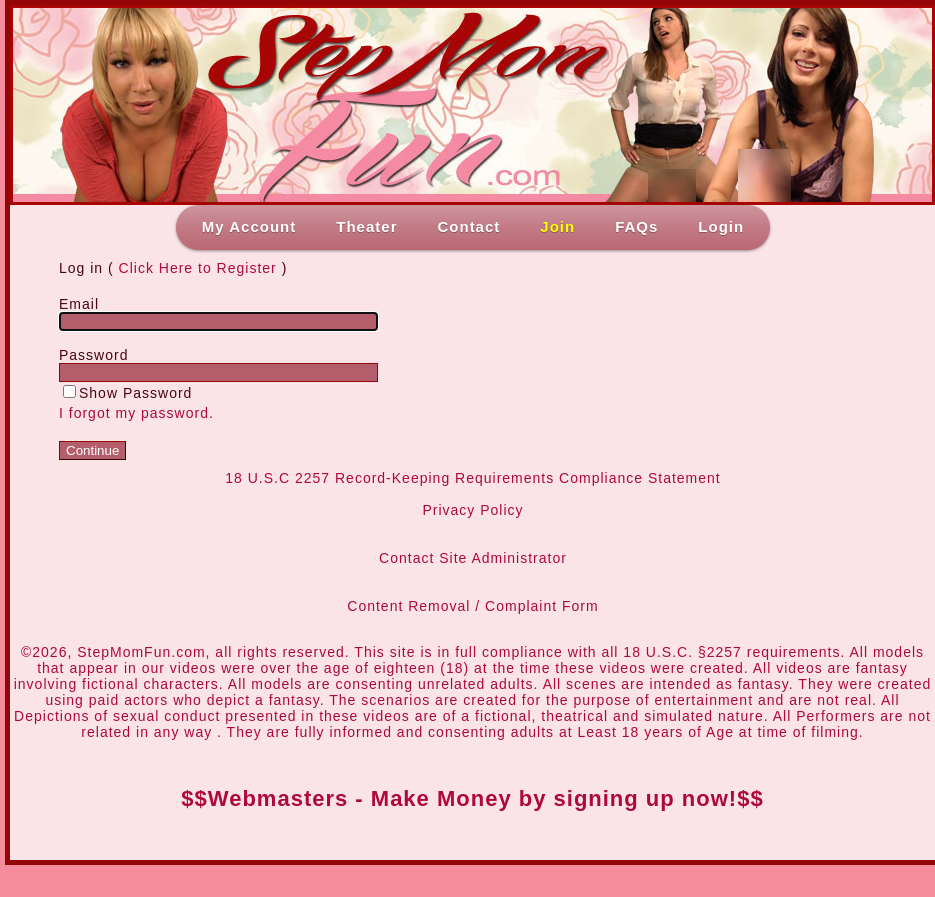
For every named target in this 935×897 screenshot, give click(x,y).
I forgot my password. (136, 413)
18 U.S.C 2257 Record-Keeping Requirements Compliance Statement (472, 478)
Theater (366, 226)
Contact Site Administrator (473, 558)
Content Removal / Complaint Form (472, 606)
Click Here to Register (198, 268)
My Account (249, 226)
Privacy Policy (472, 510)
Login (721, 226)
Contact (468, 226)
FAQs (636, 226)
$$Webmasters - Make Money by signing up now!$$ (472, 798)
